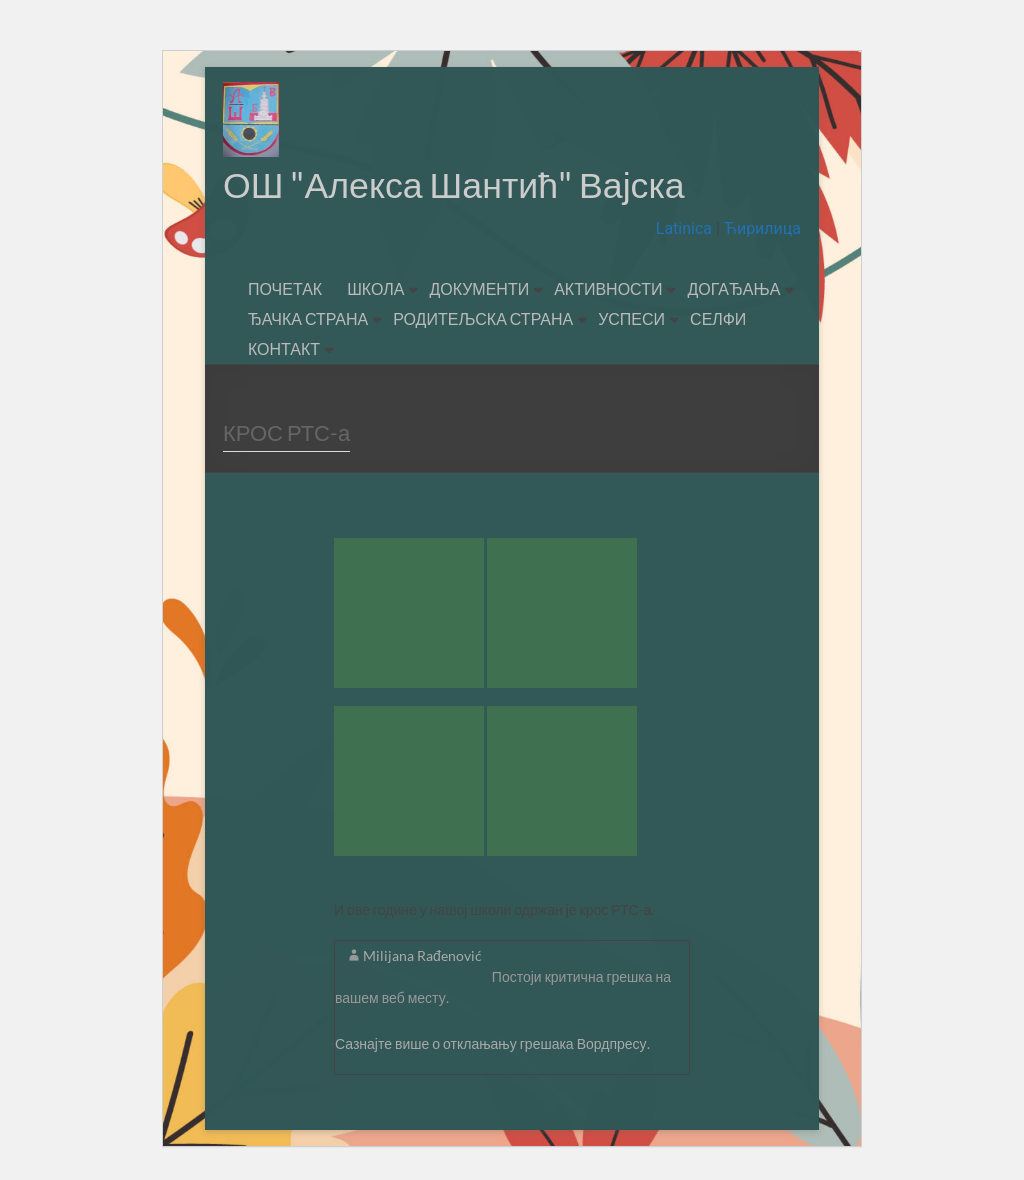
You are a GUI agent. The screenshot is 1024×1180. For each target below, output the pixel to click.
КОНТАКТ (284, 349)
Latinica (686, 229)
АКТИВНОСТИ (608, 289)
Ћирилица (760, 229)
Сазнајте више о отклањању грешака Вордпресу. (492, 1044)
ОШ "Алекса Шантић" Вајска (455, 185)
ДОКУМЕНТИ (479, 289)
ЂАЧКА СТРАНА (308, 319)
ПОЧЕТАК (285, 289)
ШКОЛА (375, 289)
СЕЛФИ (718, 319)
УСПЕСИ (631, 319)
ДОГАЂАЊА (733, 289)
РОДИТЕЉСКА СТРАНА (483, 319)
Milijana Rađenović (422, 956)
